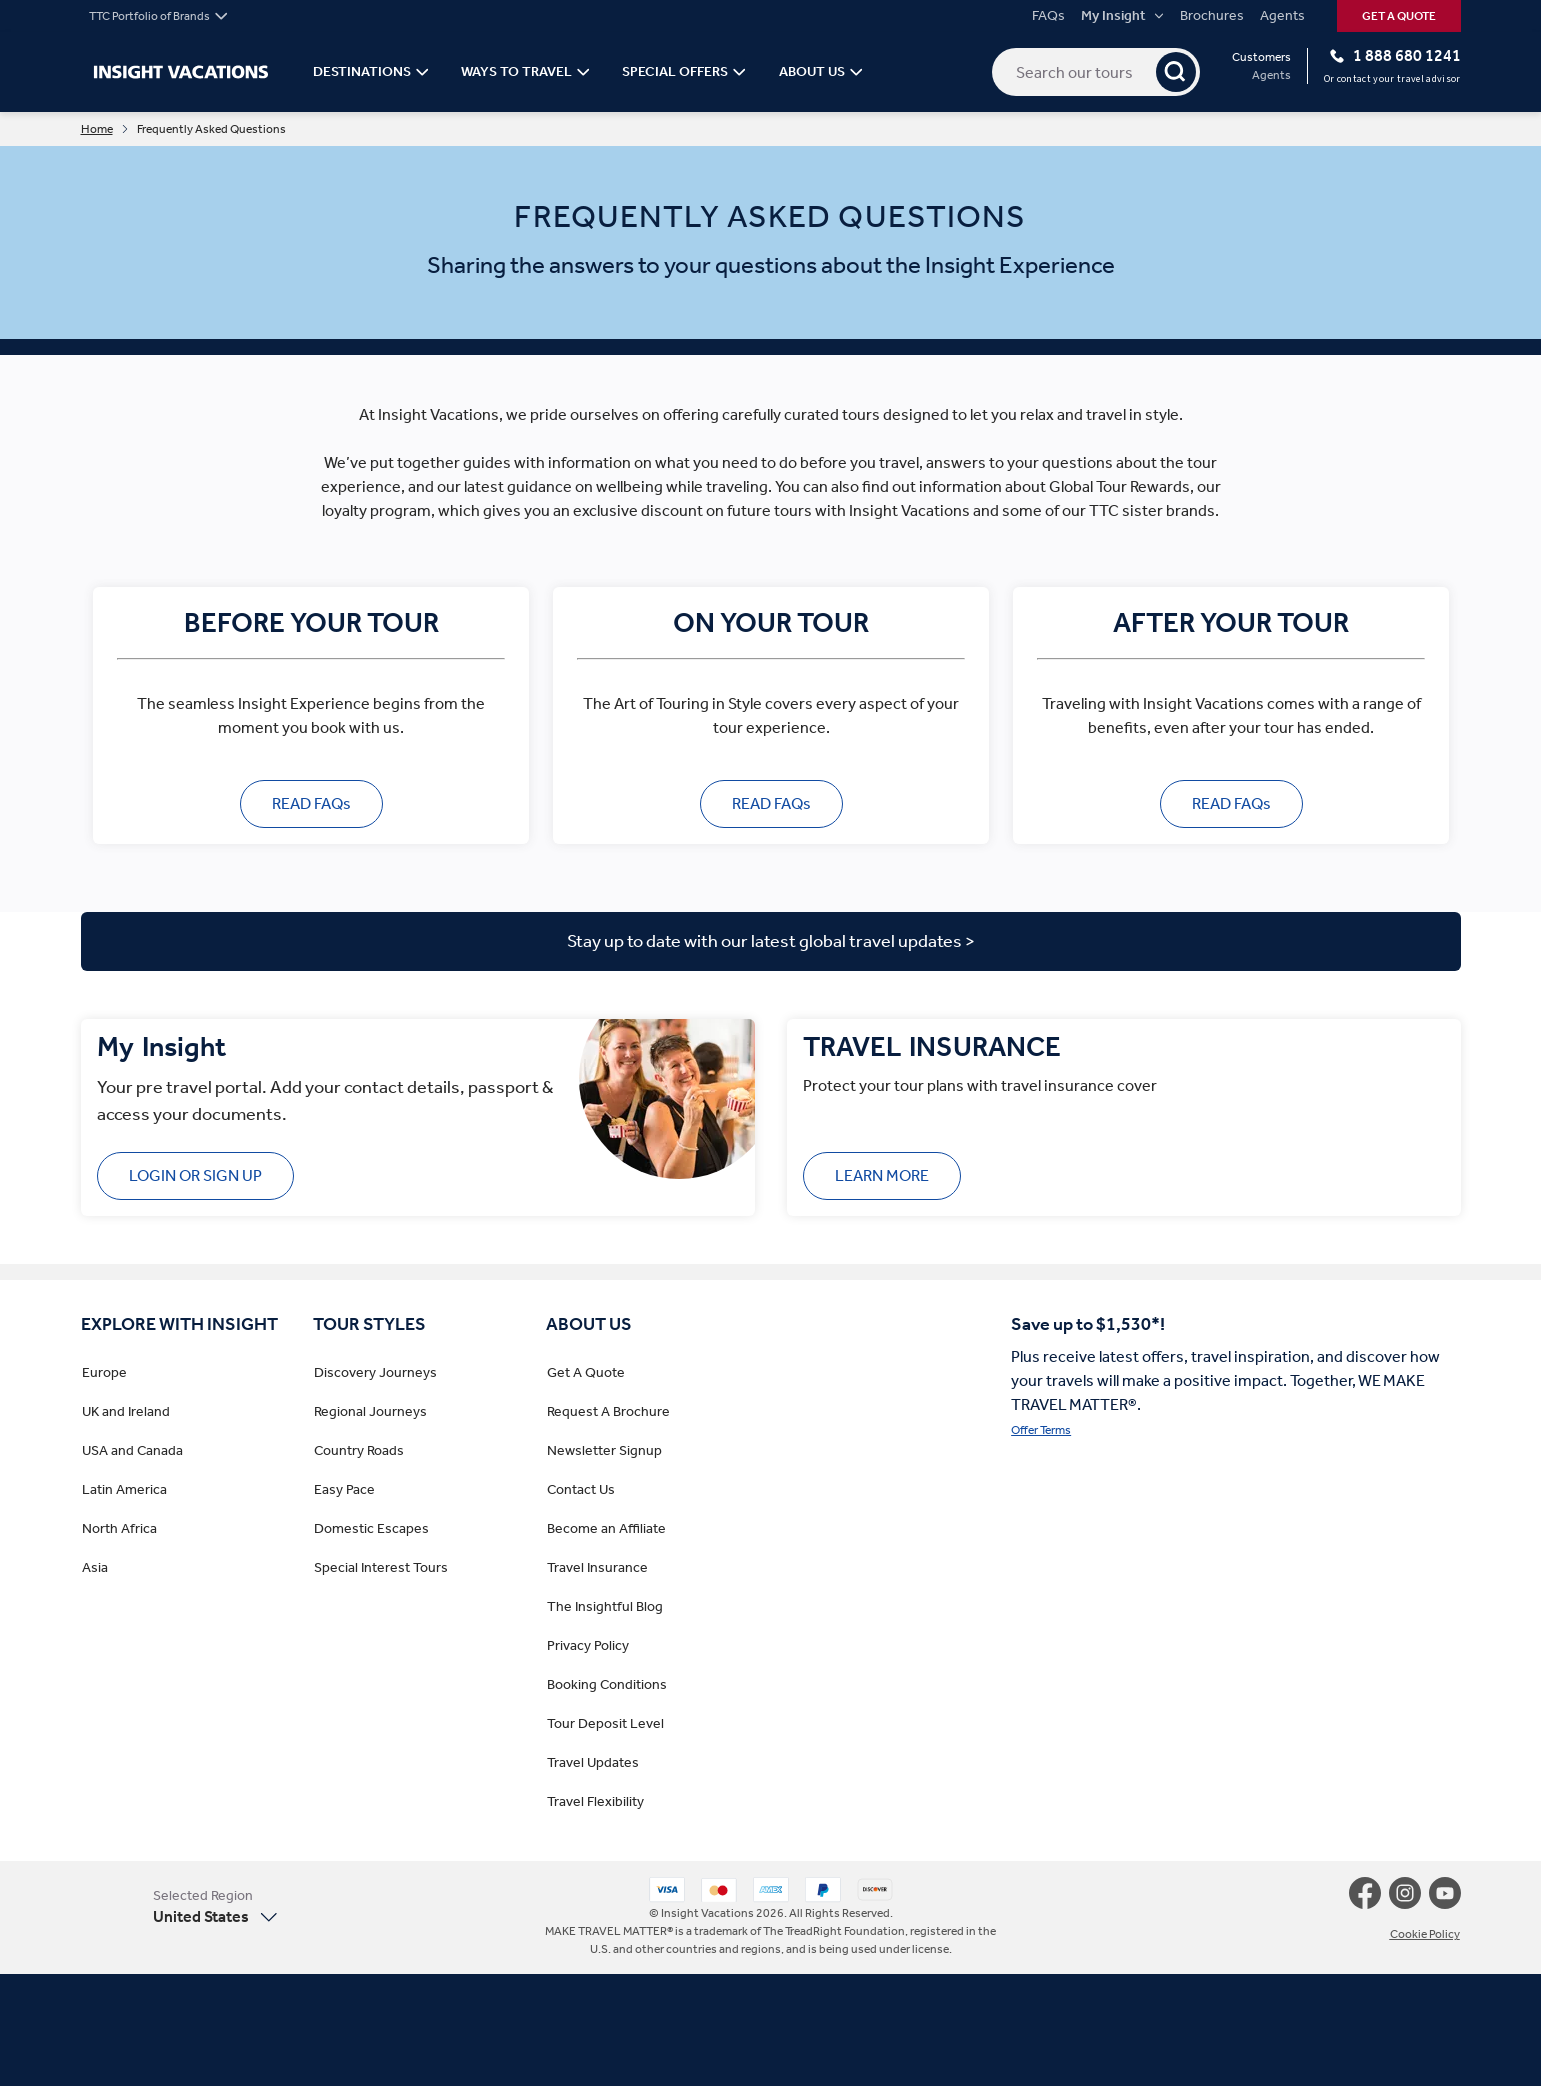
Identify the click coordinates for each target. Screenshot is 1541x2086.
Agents (1282, 16)
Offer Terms (1041, 1430)
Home (97, 129)
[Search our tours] (1096, 72)
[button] (187, 1906)
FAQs (1048, 16)
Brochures (1212, 16)
